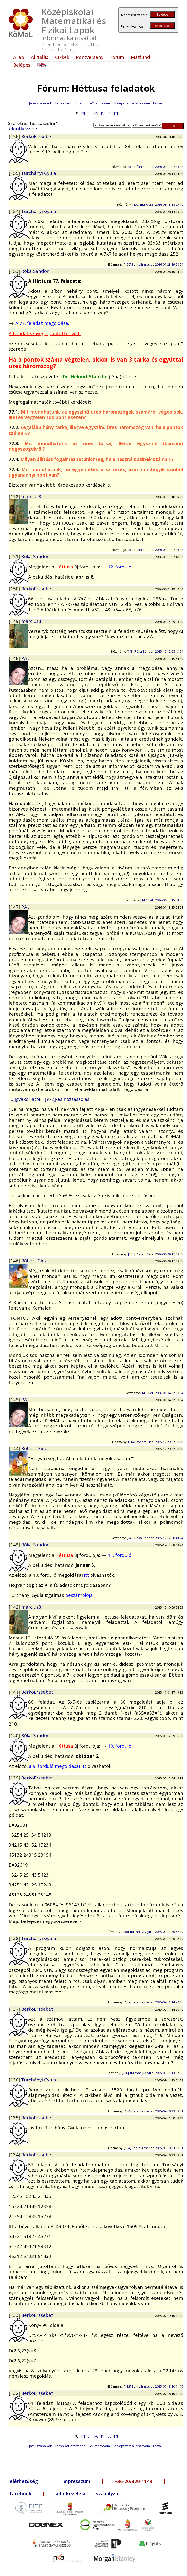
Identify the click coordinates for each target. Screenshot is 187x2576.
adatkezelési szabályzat (88, 2493)
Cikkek (62, 57)
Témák (158, 103)
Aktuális (39, 57)
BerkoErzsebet (37, 136)
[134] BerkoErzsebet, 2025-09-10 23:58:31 (153, 2111)
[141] (15, 1692)
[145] (15, 1399)
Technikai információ (70, 103)
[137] (15, 2009)
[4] (96, 113)
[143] (15, 1544)
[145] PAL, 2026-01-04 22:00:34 (161, 1393)
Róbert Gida (34, 1260)
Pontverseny (89, 57)
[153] (15, 271)
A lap (18, 57)
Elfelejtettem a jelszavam (131, 103)
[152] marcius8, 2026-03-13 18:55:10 (157, 204)
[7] (116, 113)
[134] (15, 2154)
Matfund (140, 57)
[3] (90, 113)
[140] (15, 1735)
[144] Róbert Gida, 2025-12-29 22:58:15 (155, 1442)
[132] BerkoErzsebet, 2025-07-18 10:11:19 (153, 2386)
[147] (15, 907)
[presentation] (11, 323)
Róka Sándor (35, 271)
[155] (15, 173)
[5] (103, 113)
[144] (15, 1448)
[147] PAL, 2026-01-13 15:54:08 (161, 900)
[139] (15, 1778)
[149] (15, 621)
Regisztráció (162, 25)
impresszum (76, 2481)
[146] (15, 1260)
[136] (15, 2080)
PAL (25, 658)
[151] (15, 556)
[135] (15, 2118)
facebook (20, 2493)
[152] (15, 496)
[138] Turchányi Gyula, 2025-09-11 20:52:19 (152, 1932)
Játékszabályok (40, 103)
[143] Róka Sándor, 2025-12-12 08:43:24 (155, 651)
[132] (15, 2393)
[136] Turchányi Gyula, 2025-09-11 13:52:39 (152, 2073)
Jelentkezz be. (23, 128)
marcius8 (31, 496)
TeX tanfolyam (99, 103)
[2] (83, 113)
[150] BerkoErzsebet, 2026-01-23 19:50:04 (153, 264)
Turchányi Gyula (38, 173)
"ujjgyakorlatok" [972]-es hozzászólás (49, 1099)
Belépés (162, 14)
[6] (109, 113)
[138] (15, 1938)
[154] (15, 211)
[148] (15, 658)
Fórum (117, 57)
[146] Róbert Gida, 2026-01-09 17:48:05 (155, 1254)
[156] (15, 136)
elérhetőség (24, 2481)
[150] (15, 588)
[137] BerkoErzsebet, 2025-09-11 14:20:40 (153, 2002)
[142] (15, 1607)
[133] (15, 2315)
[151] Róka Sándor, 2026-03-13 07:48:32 (155, 166)
